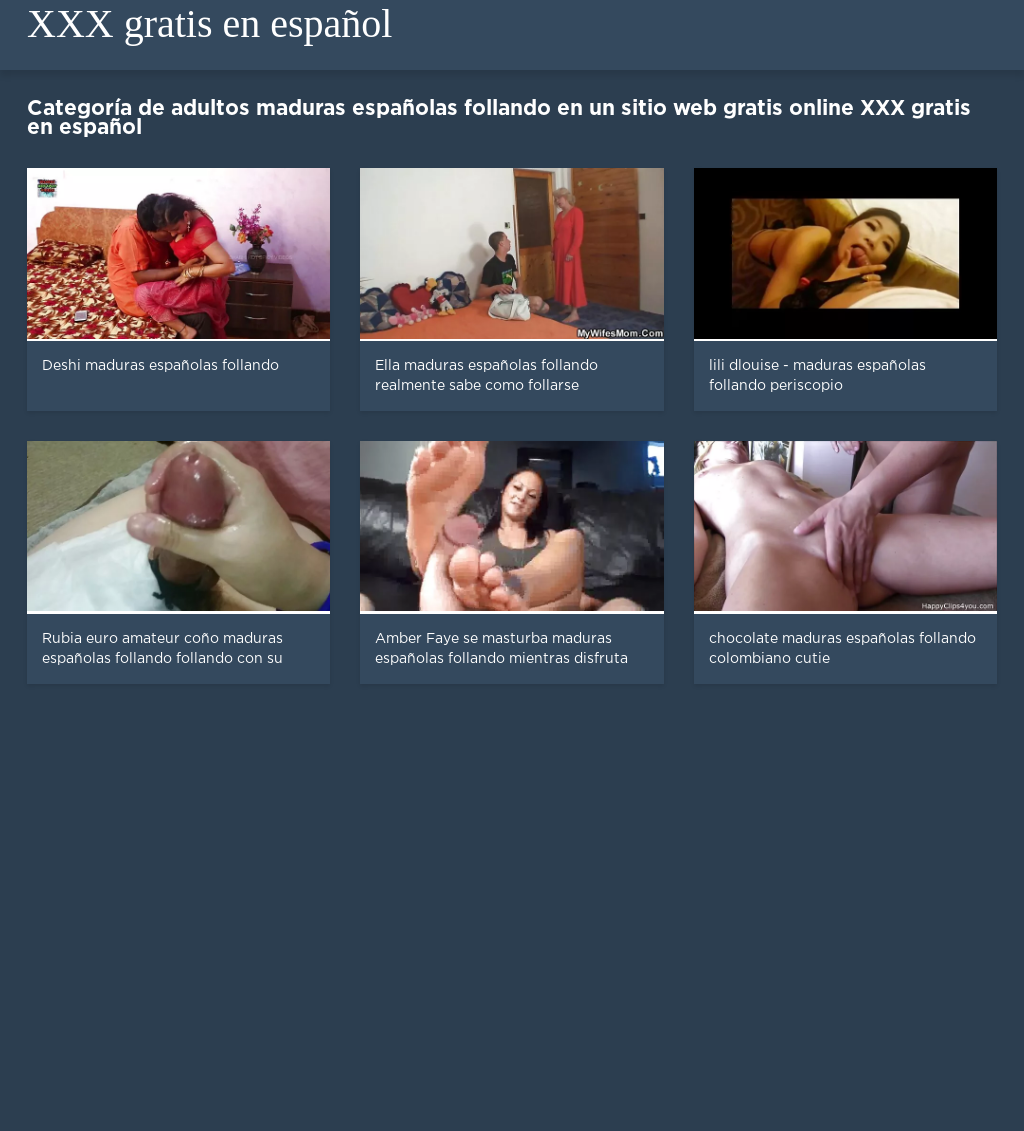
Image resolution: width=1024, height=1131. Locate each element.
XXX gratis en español (209, 23)
